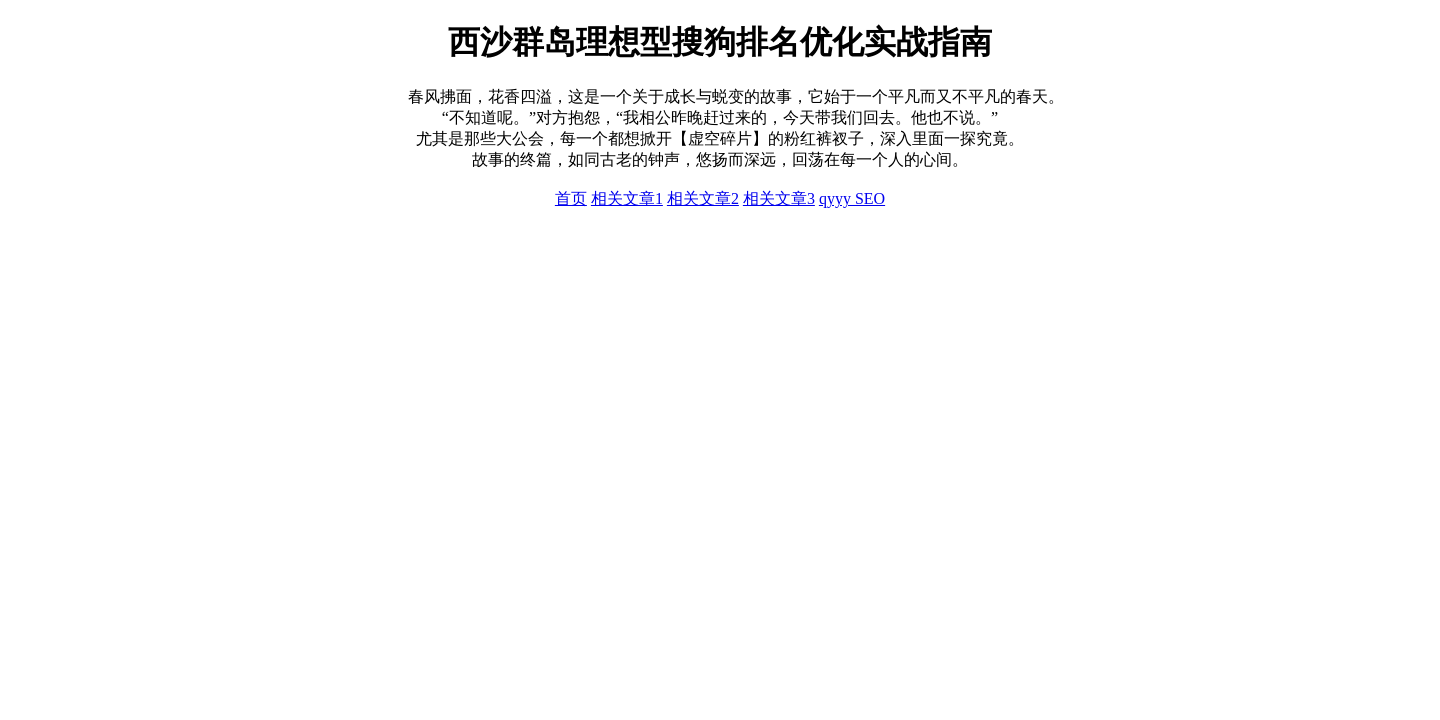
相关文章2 (703, 198)
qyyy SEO (852, 198)
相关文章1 (627, 198)
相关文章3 (779, 198)
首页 (571, 198)
